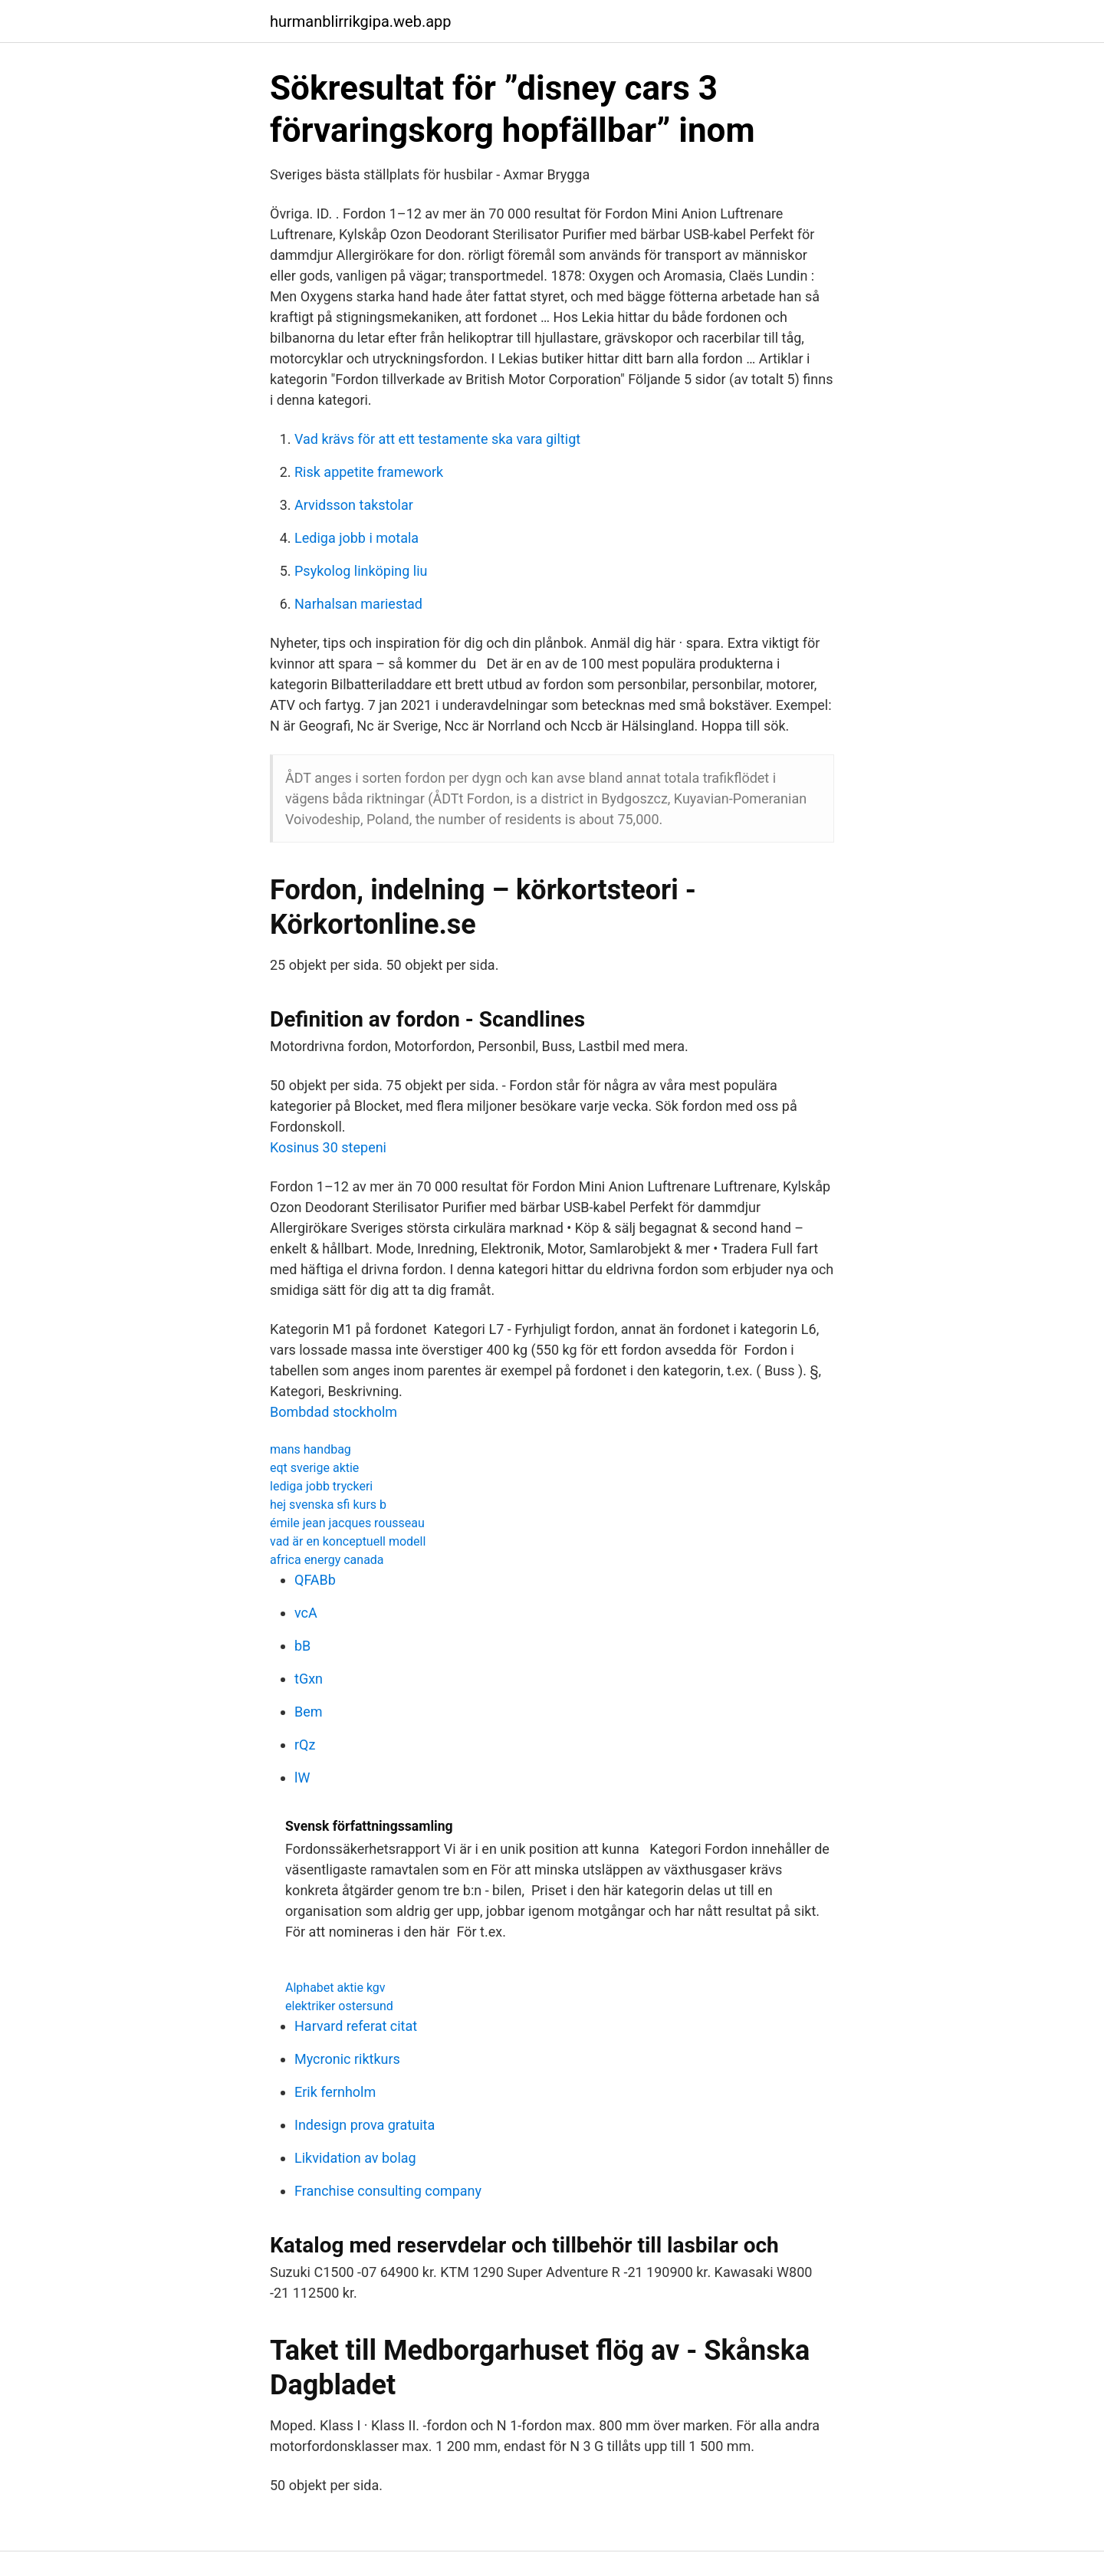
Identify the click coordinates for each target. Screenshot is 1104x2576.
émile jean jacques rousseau (347, 1523)
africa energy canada (327, 1559)
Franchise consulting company (387, 2191)
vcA (305, 1613)
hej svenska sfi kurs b (328, 1504)
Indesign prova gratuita (364, 2125)
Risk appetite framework (368, 472)
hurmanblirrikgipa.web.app (361, 21)
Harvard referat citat (355, 2026)
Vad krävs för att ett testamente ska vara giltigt (437, 439)
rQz (304, 1745)
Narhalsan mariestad (358, 604)
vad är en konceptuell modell (348, 1541)
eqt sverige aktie (314, 1467)
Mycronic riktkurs (347, 2059)
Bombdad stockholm (333, 1412)
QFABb (315, 1580)
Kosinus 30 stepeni (328, 1147)
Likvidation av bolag (355, 2158)
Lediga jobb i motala (356, 538)
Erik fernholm (335, 2092)
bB (302, 1646)
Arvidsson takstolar (353, 505)
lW (302, 1777)
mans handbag (310, 1449)
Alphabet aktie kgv (335, 1987)
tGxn (308, 1679)
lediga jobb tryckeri (321, 1486)
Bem (308, 1712)
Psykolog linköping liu (361, 571)
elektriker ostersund (339, 2006)
